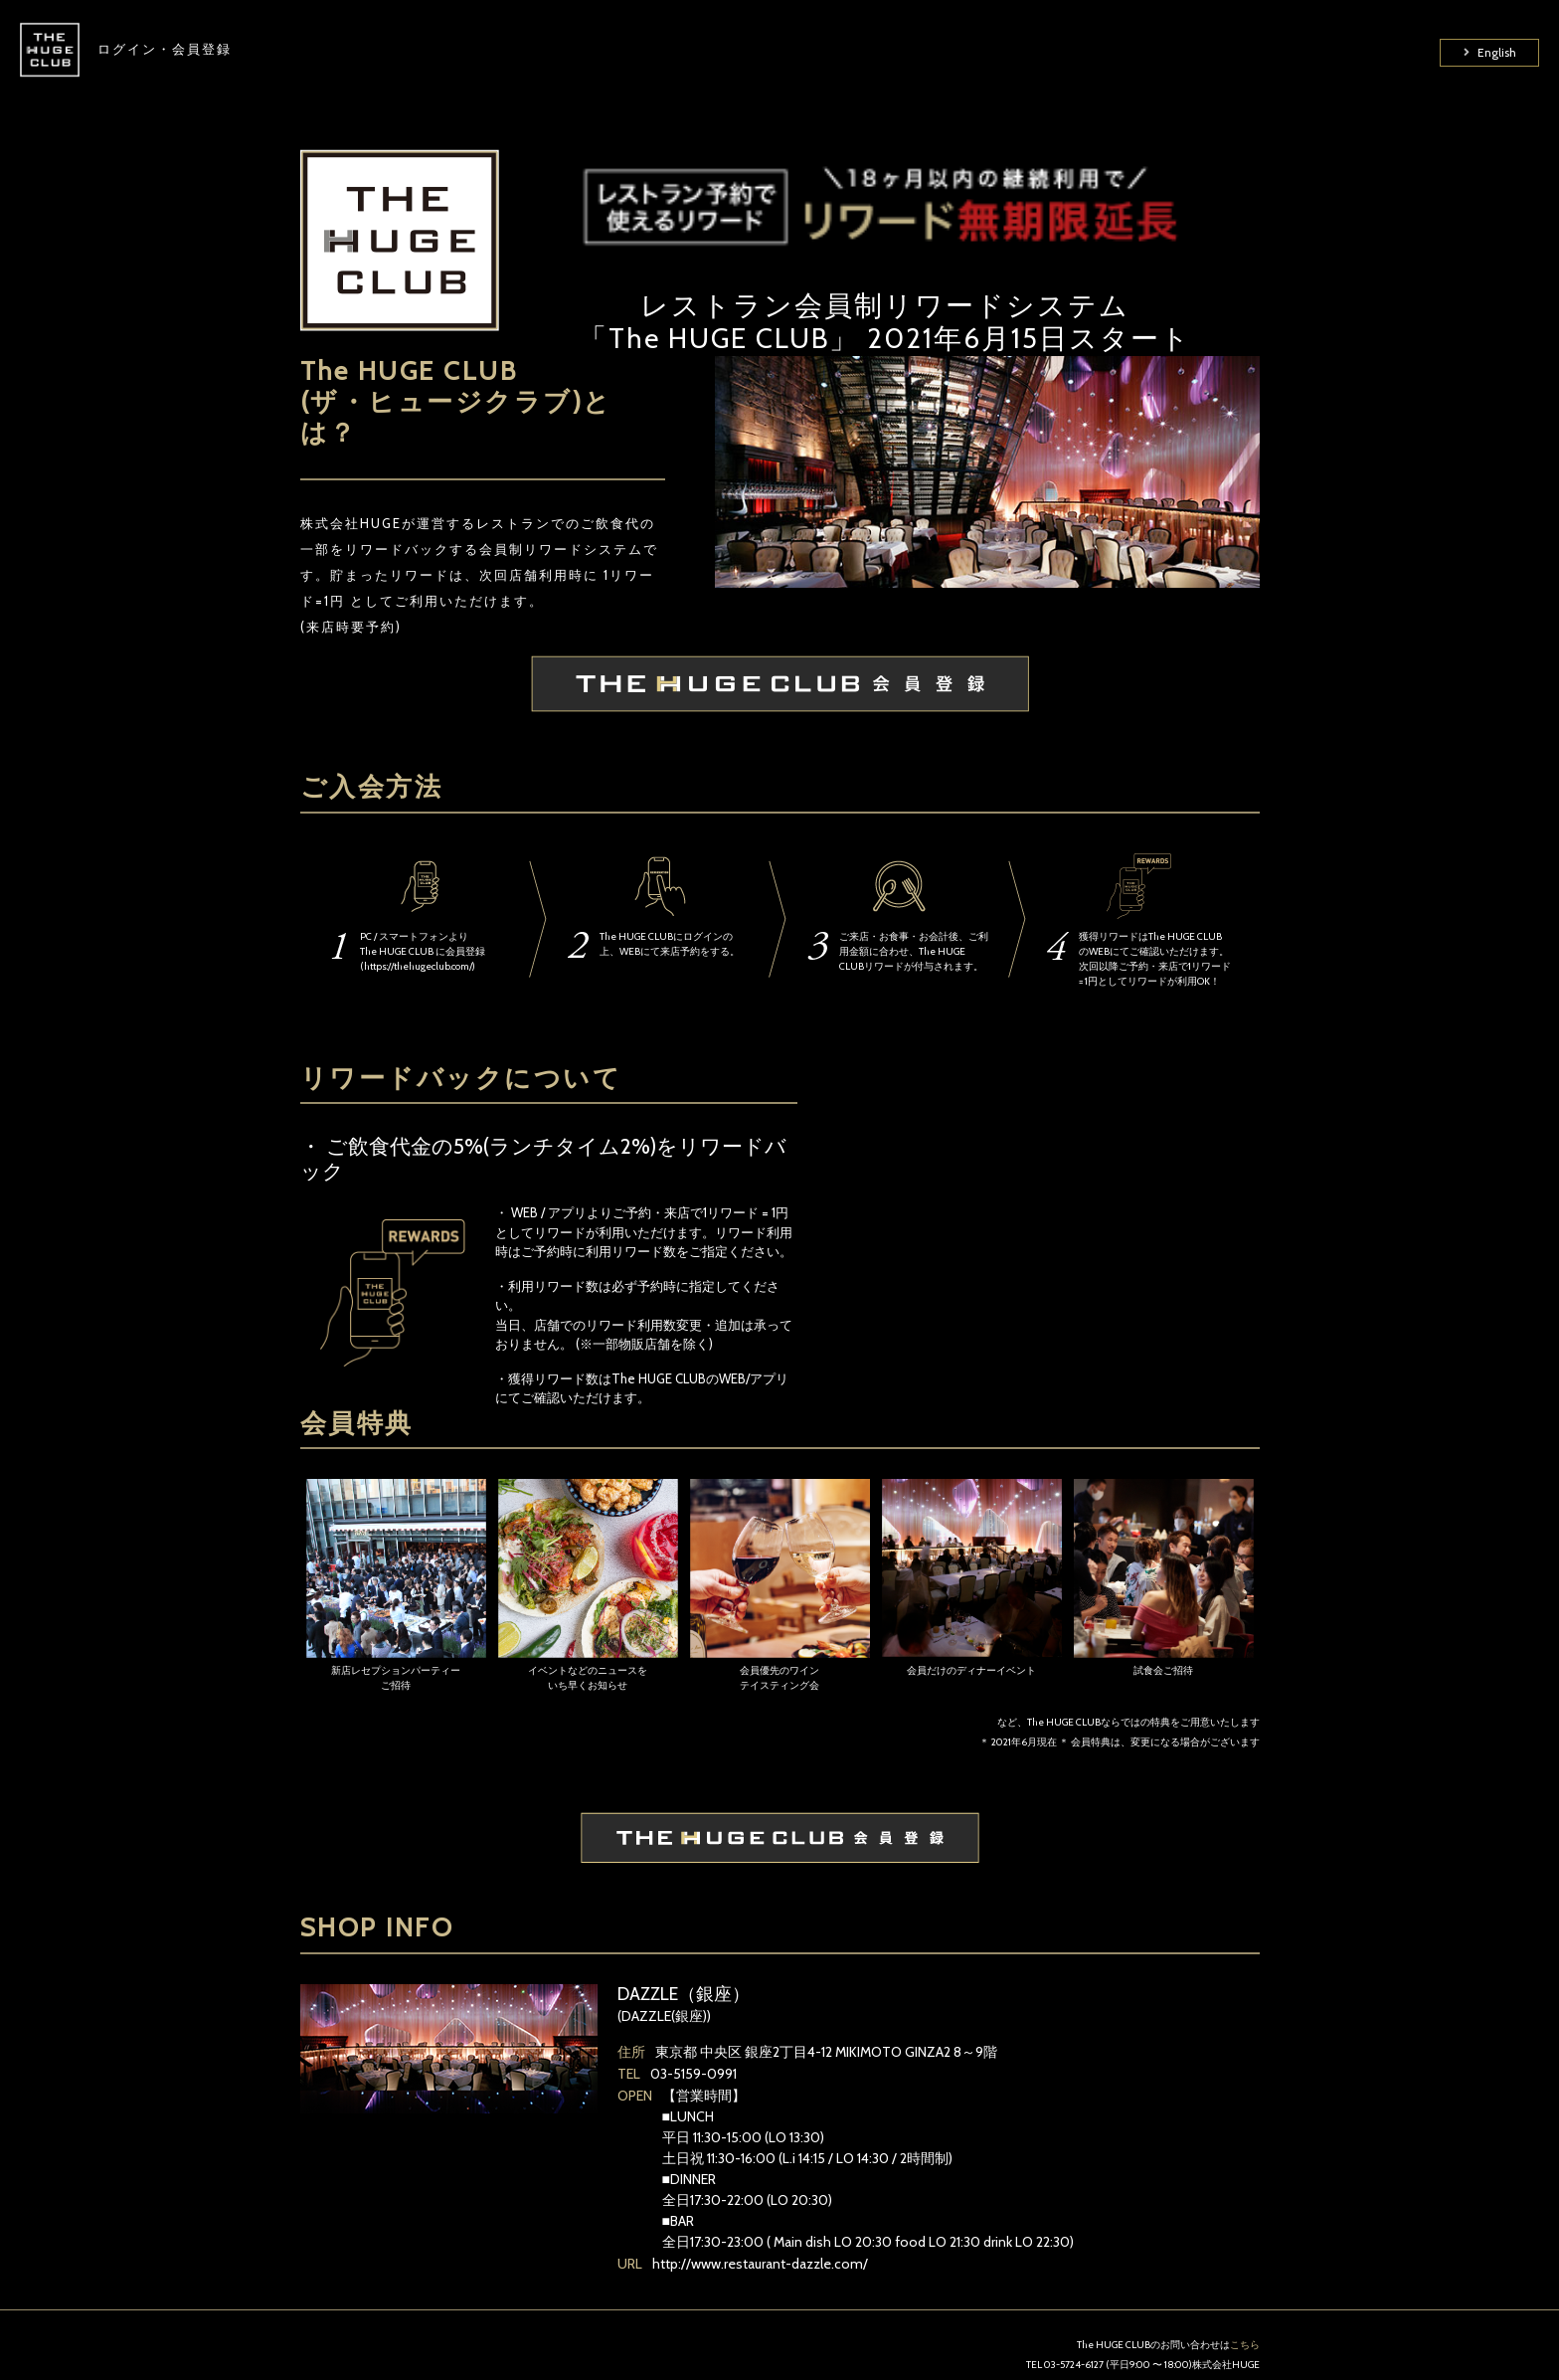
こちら (1245, 2344)
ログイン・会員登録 (164, 60)
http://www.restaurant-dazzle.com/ (760, 2264)
